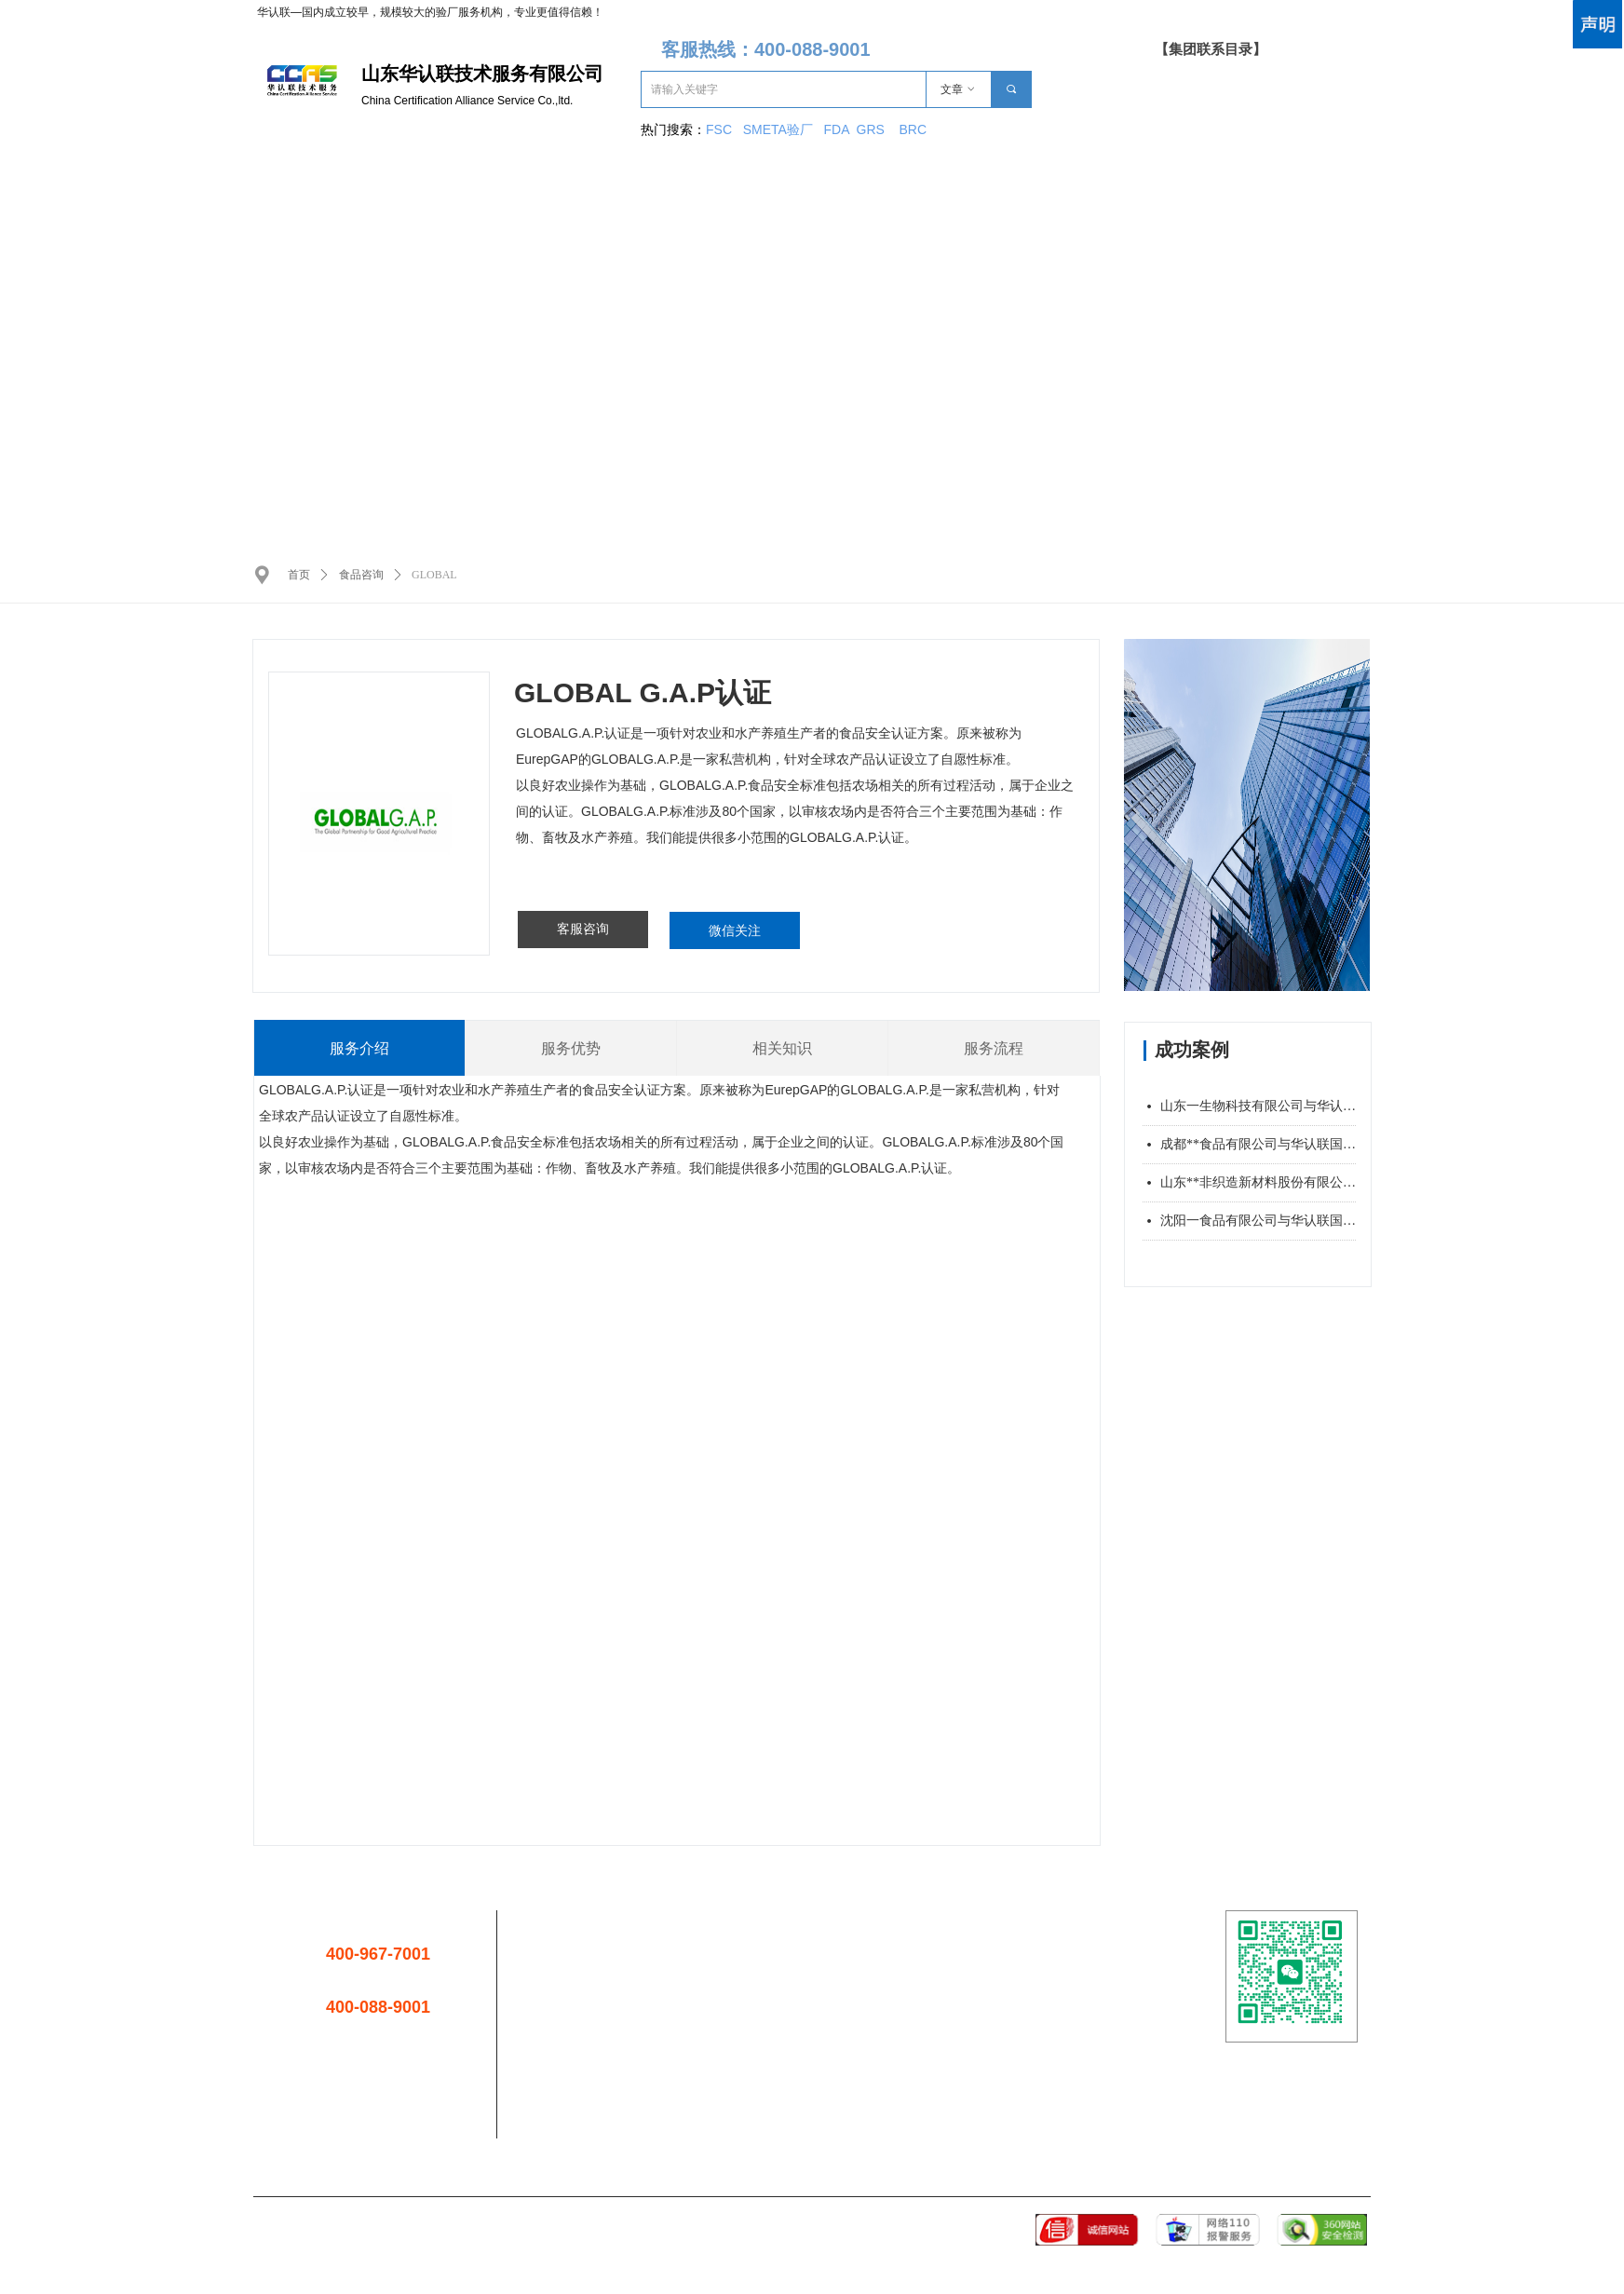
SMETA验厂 (780, 129)
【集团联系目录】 (1210, 49)
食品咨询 (361, 574)
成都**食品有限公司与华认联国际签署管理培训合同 (1258, 1144)
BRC (913, 129)
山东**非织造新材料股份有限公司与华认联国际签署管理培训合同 (1258, 1182)
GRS (871, 129)
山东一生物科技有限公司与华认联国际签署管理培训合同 (1258, 1106)
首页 (299, 574)
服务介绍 (359, 1048)
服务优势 (571, 1048)
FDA (840, 129)
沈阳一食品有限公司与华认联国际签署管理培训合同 (1258, 1221)
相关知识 (782, 1048)
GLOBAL (434, 574)
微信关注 (735, 931)
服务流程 (993, 1048)
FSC (719, 129)
